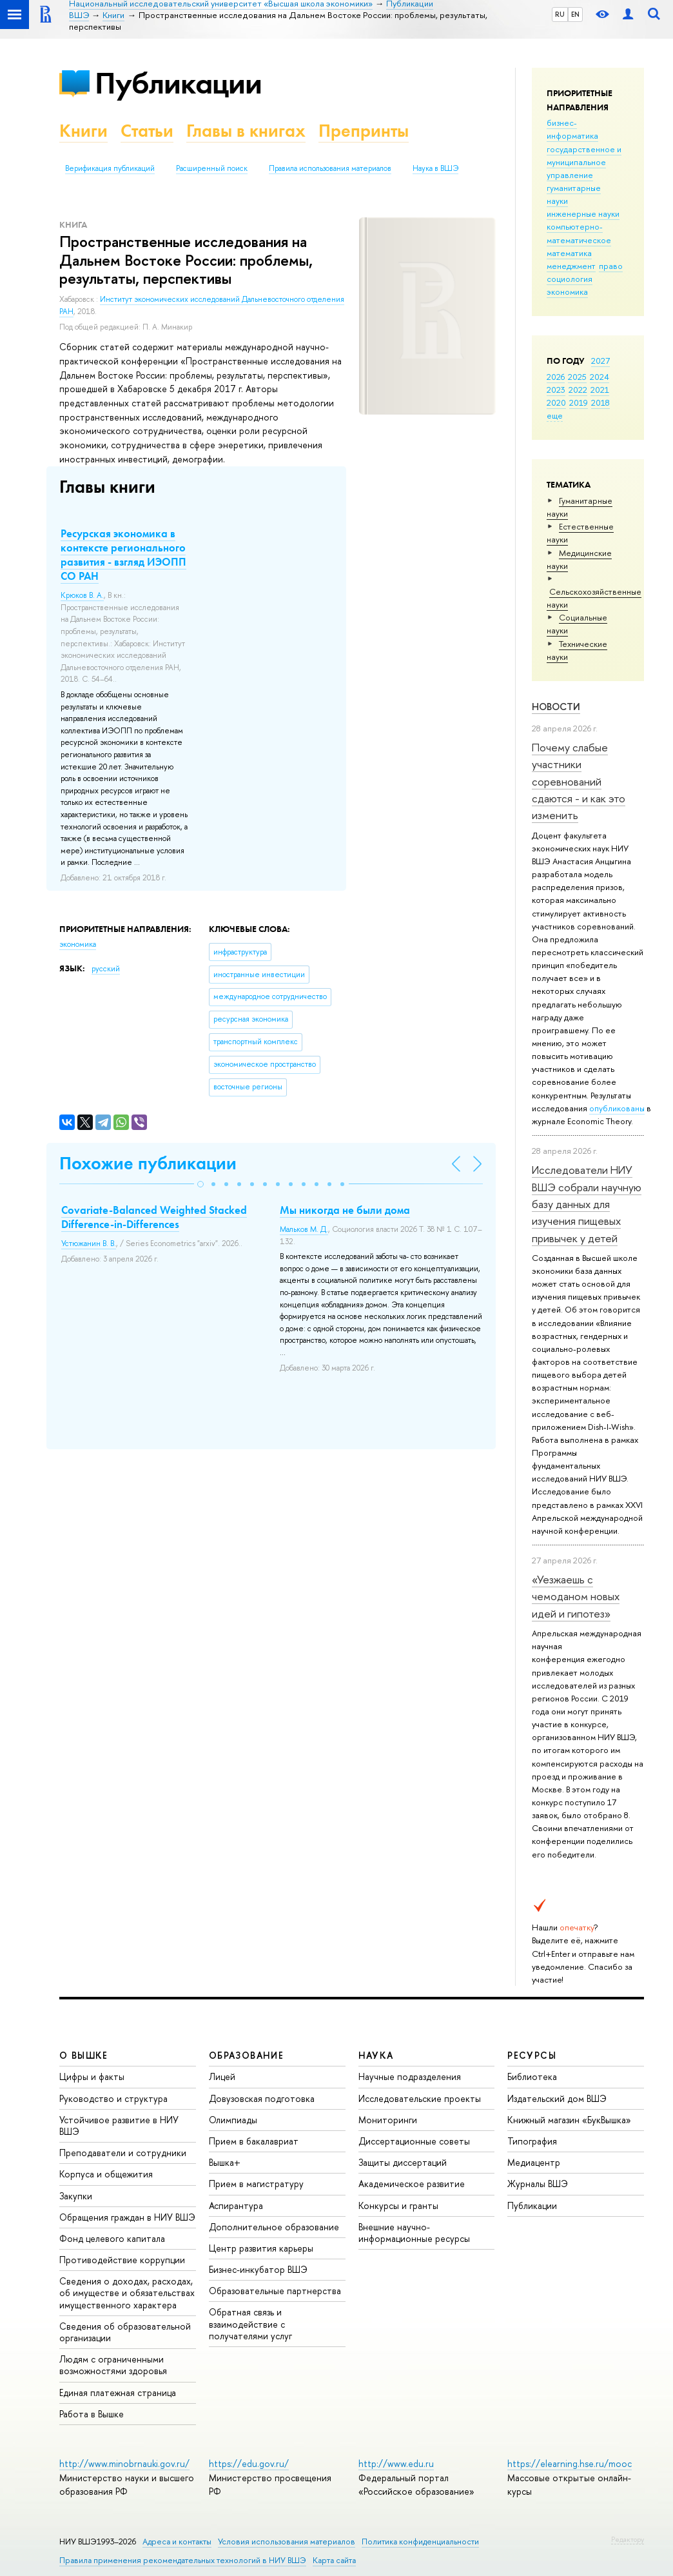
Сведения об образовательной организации (125, 2332)
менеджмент (571, 266)
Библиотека (532, 2076)
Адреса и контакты (176, 2541)
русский (106, 969)
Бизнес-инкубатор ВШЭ (258, 2269)
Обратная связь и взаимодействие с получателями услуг (250, 2323)
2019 (578, 402)
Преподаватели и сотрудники (122, 2152)
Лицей (222, 2076)
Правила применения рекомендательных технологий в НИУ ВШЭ (182, 2560)
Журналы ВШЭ (537, 2183)
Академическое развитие (411, 2183)
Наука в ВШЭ (435, 168)
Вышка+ (224, 2162)
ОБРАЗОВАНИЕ (246, 2055)
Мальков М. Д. (304, 1229)
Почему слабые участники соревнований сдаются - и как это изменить (578, 781)
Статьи (147, 130)
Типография (532, 2141)
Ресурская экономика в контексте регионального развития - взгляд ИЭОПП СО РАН (123, 554)
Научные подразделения (409, 2076)
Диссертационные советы (414, 2141)
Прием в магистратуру (256, 2183)
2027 (600, 360)
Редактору (627, 2539)
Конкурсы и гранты (398, 2205)
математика (569, 253)
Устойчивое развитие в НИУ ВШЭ (119, 2125)
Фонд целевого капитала (112, 2238)
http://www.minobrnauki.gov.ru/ (124, 2463)
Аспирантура (236, 2205)
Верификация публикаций (110, 168)
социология (569, 278)
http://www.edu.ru (396, 2463)
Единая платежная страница (117, 2392)
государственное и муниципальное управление (584, 162)
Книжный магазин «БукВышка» (569, 2120)
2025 (577, 376)
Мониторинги (387, 2120)
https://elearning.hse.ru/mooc (569, 2463)
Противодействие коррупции (122, 2260)
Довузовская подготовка (262, 2098)
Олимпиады (233, 2120)
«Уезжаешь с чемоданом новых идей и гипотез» (575, 1596)
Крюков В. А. (82, 595)
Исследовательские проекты (419, 2098)
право (611, 266)
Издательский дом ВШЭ (557, 2098)
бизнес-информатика (572, 129)
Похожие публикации (148, 1163)
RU (560, 14)
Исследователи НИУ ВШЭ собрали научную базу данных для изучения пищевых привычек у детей (586, 1203)
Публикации (178, 83)
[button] (200, 1184)
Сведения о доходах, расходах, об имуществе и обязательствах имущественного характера (127, 2292)
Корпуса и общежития (106, 2174)
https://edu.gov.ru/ (249, 2463)
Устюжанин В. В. (88, 1243)
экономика (567, 291)
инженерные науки (583, 213)
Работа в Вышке (91, 2414)
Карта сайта (334, 2560)
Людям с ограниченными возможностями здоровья (113, 2365)
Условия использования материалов (286, 2541)
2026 (556, 376)
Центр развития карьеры (261, 2248)
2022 (578, 389)
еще (555, 415)
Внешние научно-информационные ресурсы (414, 2232)
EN (575, 14)
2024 (599, 376)
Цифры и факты (91, 2076)
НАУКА (376, 2055)
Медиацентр (533, 2162)
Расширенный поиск (212, 168)
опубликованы (617, 1108)
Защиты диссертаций (402, 2162)
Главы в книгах (246, 130)
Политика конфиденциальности (420, 2541)
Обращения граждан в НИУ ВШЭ (127, 2217)
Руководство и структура (113, 2098)
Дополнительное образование (274, 2227)
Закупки (75, 2196)
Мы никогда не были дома (345, 1210)
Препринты (363, 130)
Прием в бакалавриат (253, 2141)
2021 (599, 389)
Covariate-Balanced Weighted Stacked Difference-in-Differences (154, 1217)
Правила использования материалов (330, 168)
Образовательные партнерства (275, 2290)
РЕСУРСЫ (531, 2055)
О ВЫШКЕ (83, 2055)
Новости (556, 706)
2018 (600, 402)
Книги (83, 130)
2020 (556, 402)
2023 (556, 389)
